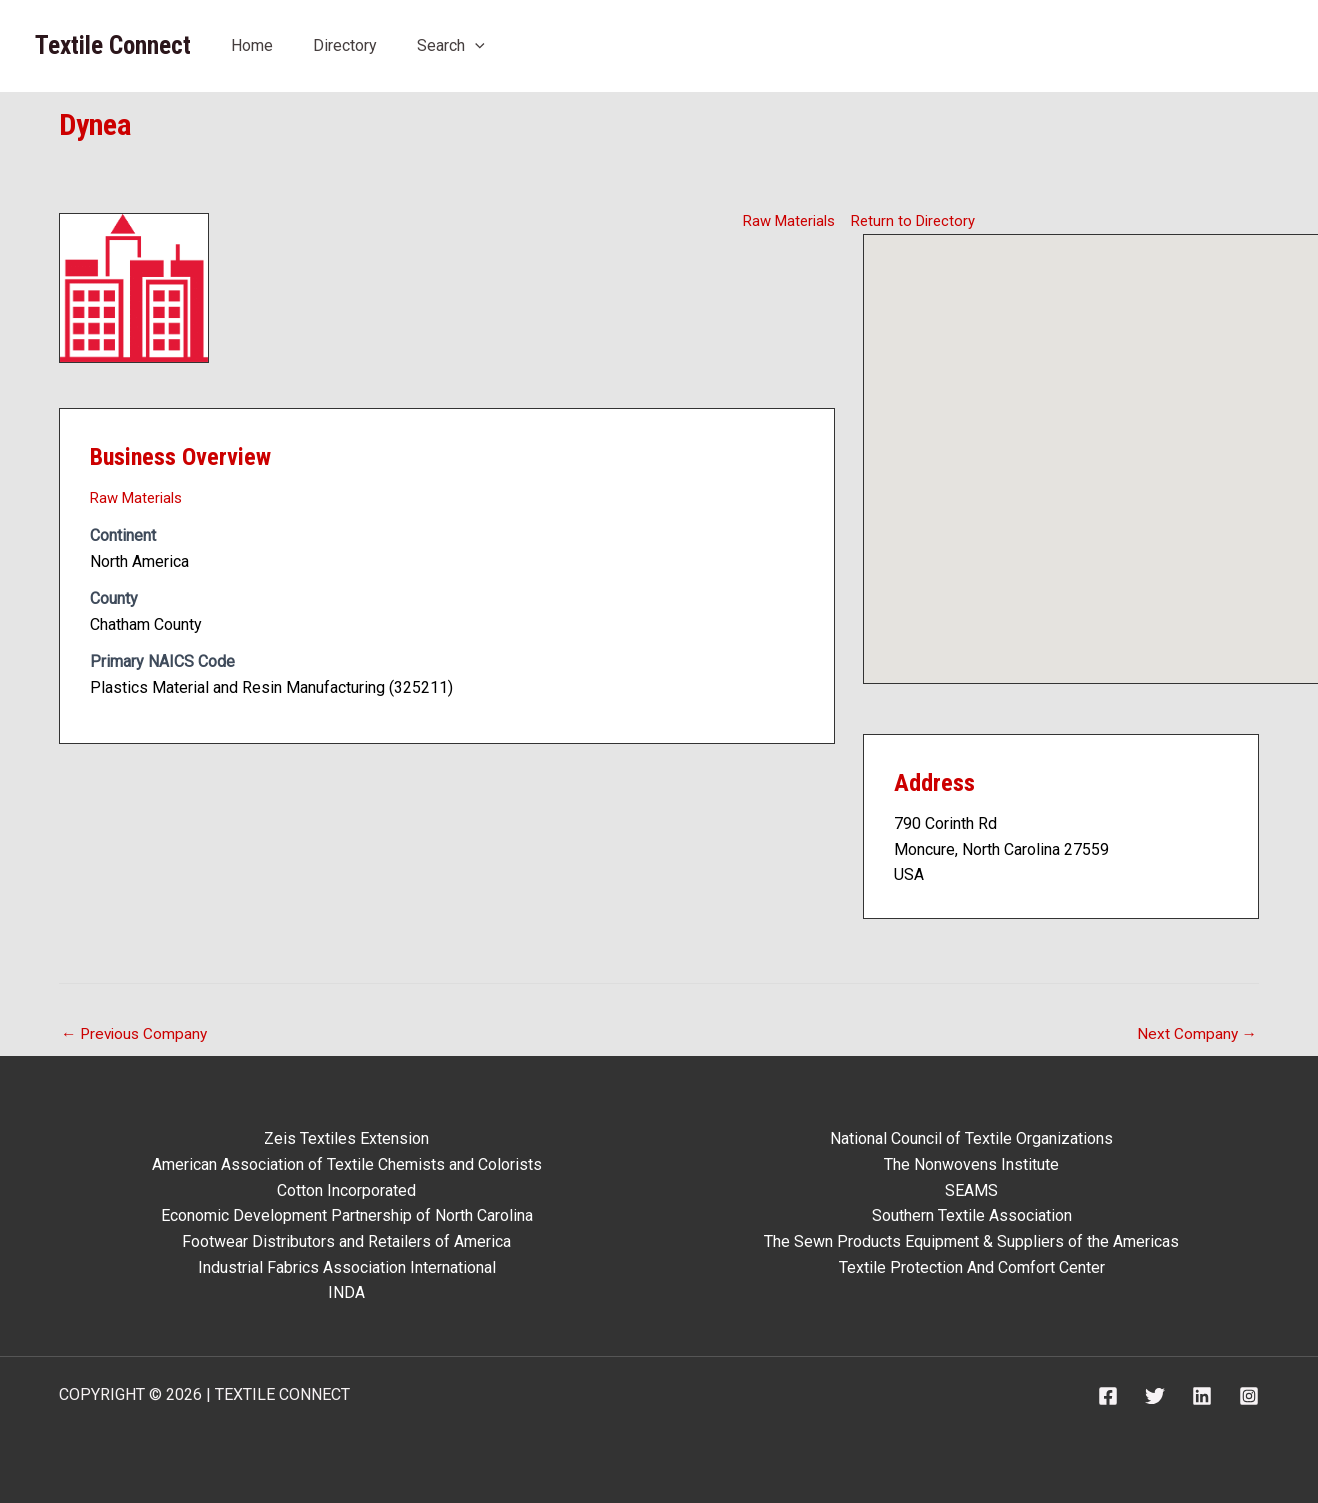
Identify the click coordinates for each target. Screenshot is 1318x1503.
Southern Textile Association (972, 1216)
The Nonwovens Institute (971, 1164)
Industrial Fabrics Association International (347, 1267)
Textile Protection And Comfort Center (972, 1267)
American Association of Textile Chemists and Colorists (347, 1164)
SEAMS (971, 1190)
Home (252, 45)
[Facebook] (1108, 1396)
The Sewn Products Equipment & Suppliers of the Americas (971, 1241)
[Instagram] (1249, 1396)
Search (451, 45)
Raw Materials (785, 220)
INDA (346, 1292)
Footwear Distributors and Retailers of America (346, 1241)
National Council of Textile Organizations (971, 1139)
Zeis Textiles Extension (346, 1139)
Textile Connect (113, 45)
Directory (345, 45)
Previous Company (137, 1034)
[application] (475, 45)
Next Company (1196, 1034)
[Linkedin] (1202, 1396)
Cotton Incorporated (346, 1190)
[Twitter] (1155, 1396)
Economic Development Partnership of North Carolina (347, 1216)
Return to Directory (916, 220)
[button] (1091, 440)
